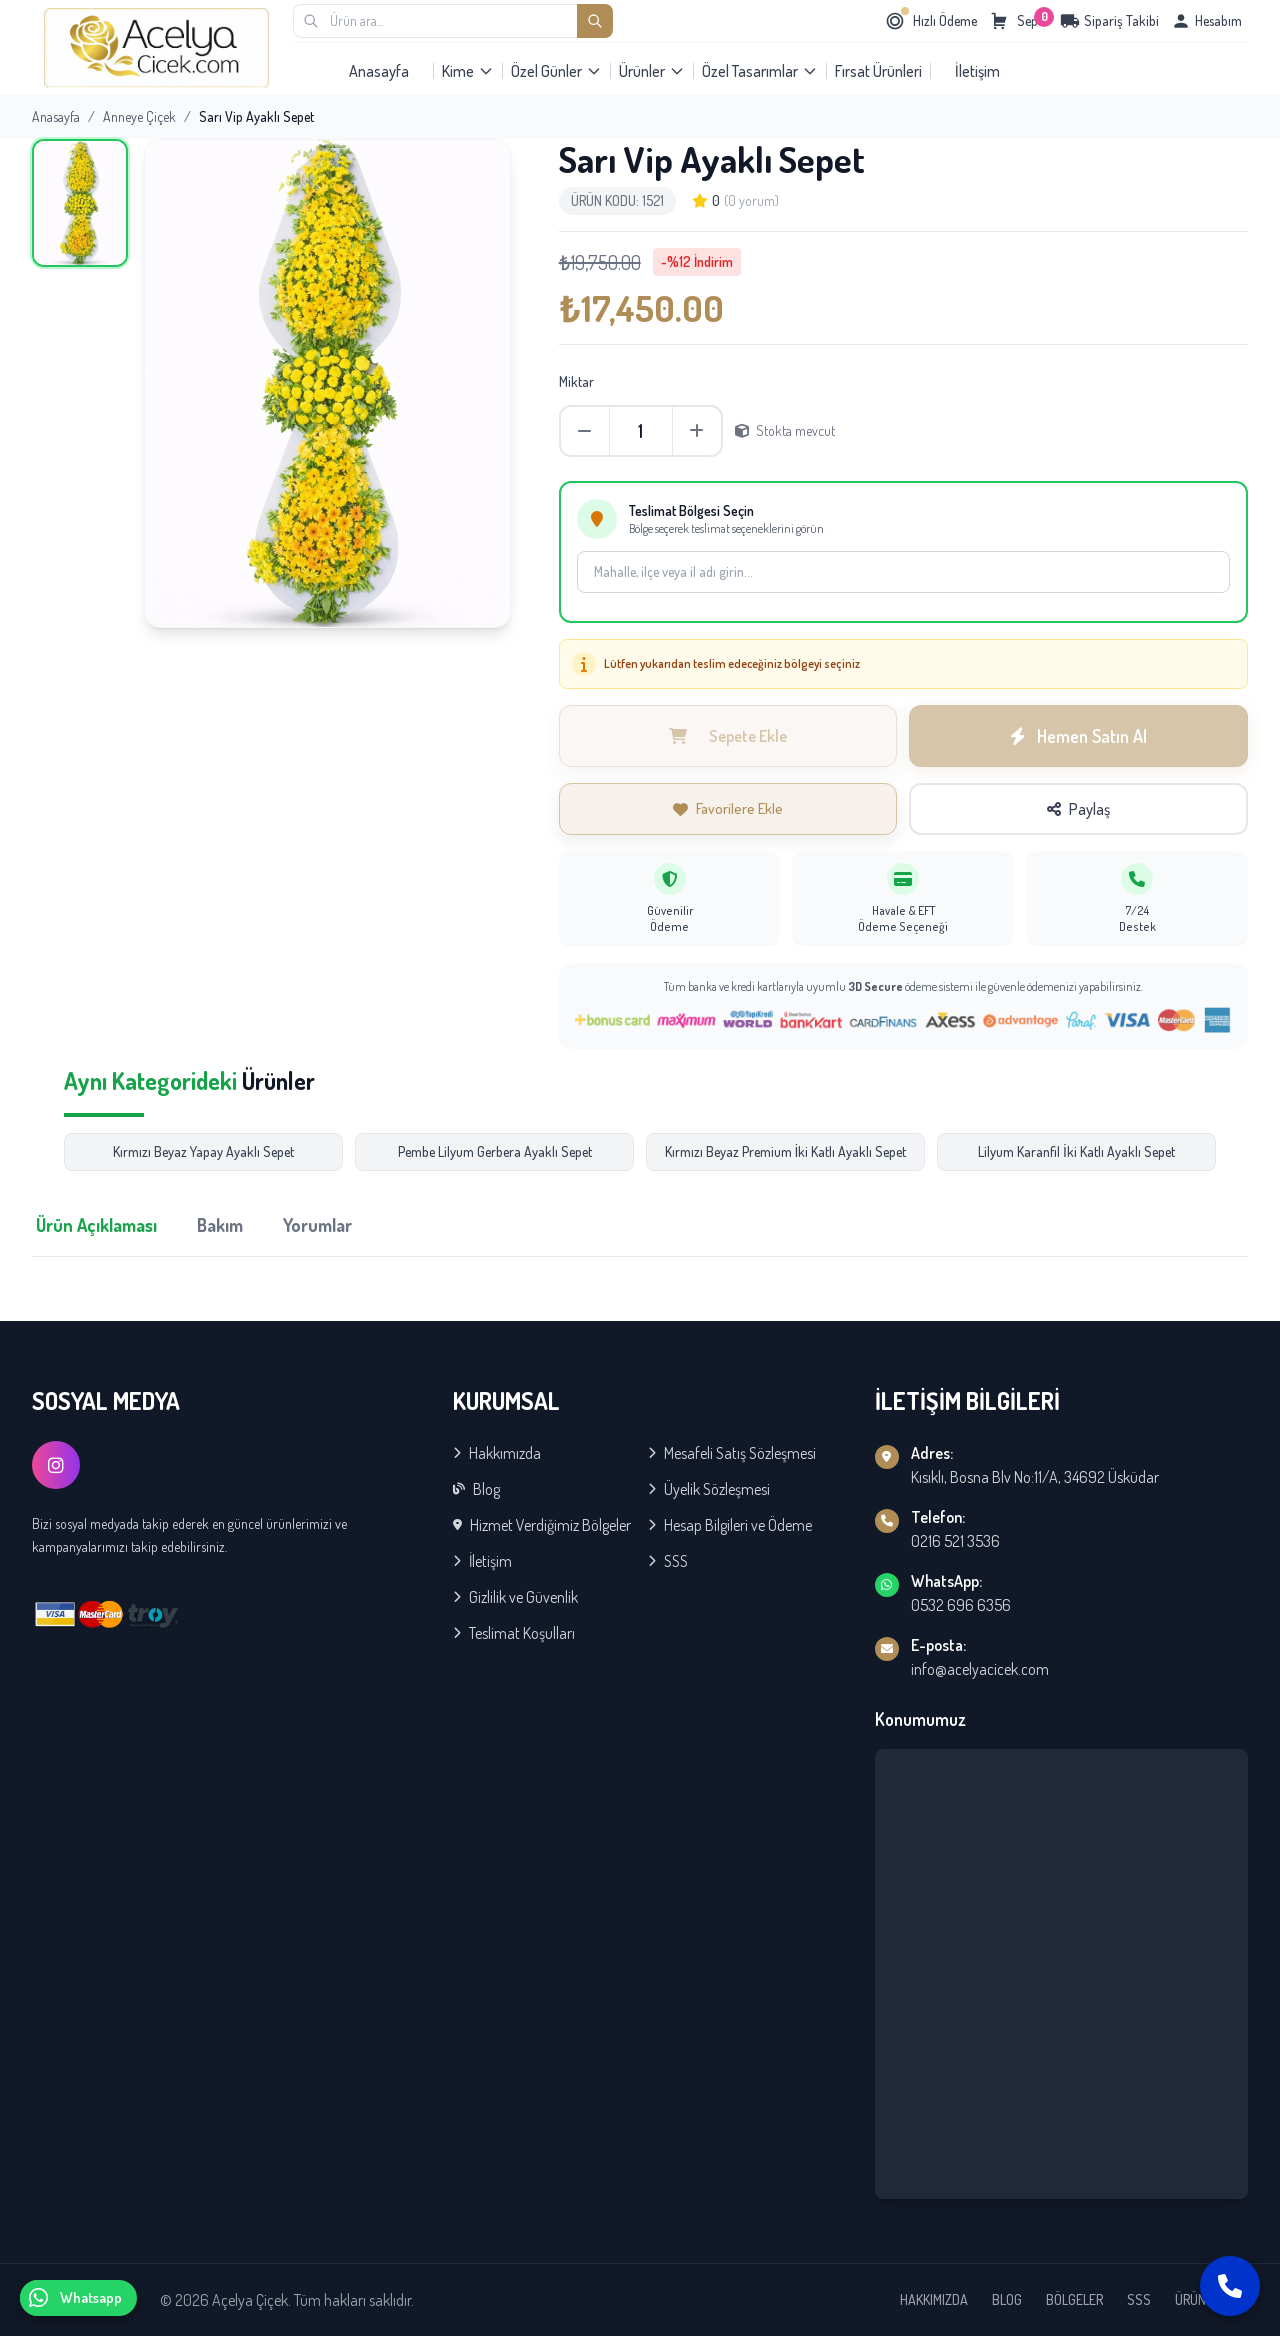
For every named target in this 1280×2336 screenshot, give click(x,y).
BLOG (1007, 2299)
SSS (668, 1561)
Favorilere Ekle (728, 808)
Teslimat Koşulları (514, 1633)
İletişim (977, 71)
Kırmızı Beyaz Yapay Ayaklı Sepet (203, 1151)
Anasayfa (379, 71)
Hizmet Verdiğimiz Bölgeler (542, 1525)
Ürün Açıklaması (96, 1225)
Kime (468, 71)
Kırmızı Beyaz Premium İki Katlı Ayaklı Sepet (786, 1151)
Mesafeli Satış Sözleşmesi (732, 1453)
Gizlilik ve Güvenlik (515, 1597)
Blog (476, 1489)
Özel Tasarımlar (760, 71)
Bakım (220, 1225)
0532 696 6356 (961, 1605)
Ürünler (652, 71)
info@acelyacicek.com (980, 1669)
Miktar (576, 381)
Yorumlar (317, 1225)
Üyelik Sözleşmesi (709, 1489)
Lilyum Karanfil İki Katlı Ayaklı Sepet (1076, 1151)
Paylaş (1078, 809)
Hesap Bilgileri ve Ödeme (730, 1525)
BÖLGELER (1074, 2299)
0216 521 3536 (955, 1541)
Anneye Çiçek (139, 116)
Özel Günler (556, 71)
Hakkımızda (497, 1453)
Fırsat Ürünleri (878, 71)
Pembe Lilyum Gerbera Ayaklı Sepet (495, 1151)
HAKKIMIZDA (934, 2299)
